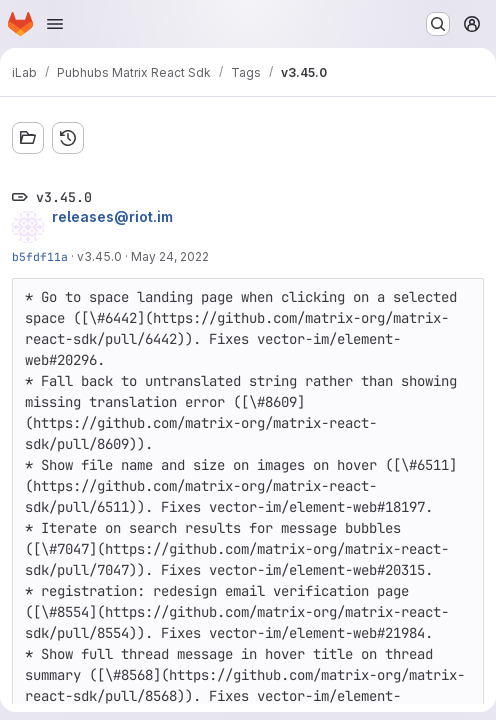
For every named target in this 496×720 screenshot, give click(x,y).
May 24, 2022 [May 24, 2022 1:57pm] (170, 256)
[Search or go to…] (438, 24)
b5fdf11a (40, 256)
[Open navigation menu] (55, 24)
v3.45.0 (99, 256)
